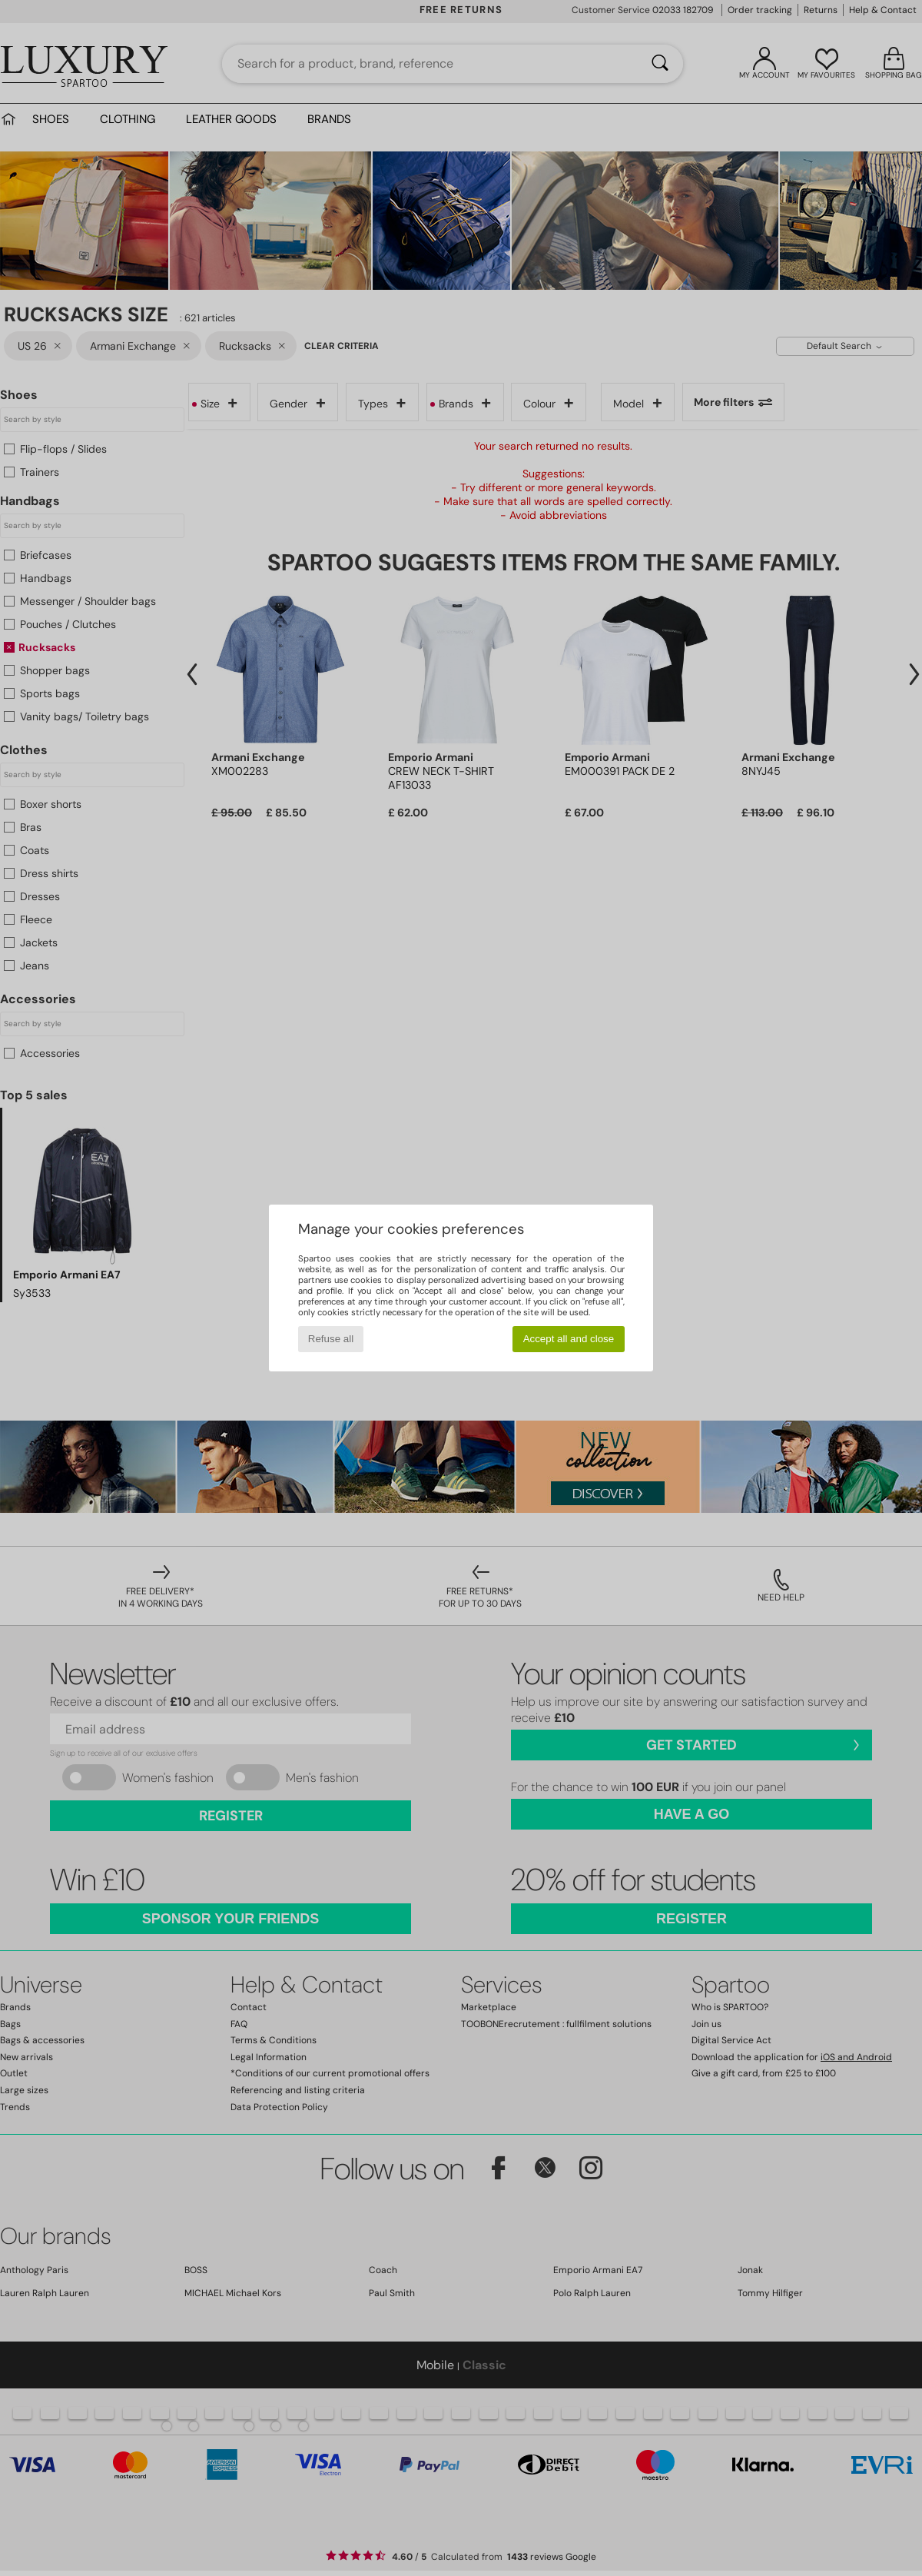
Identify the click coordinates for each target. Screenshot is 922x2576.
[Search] (660, 64)
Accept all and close (569, 1339)
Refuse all (330, 1339)
